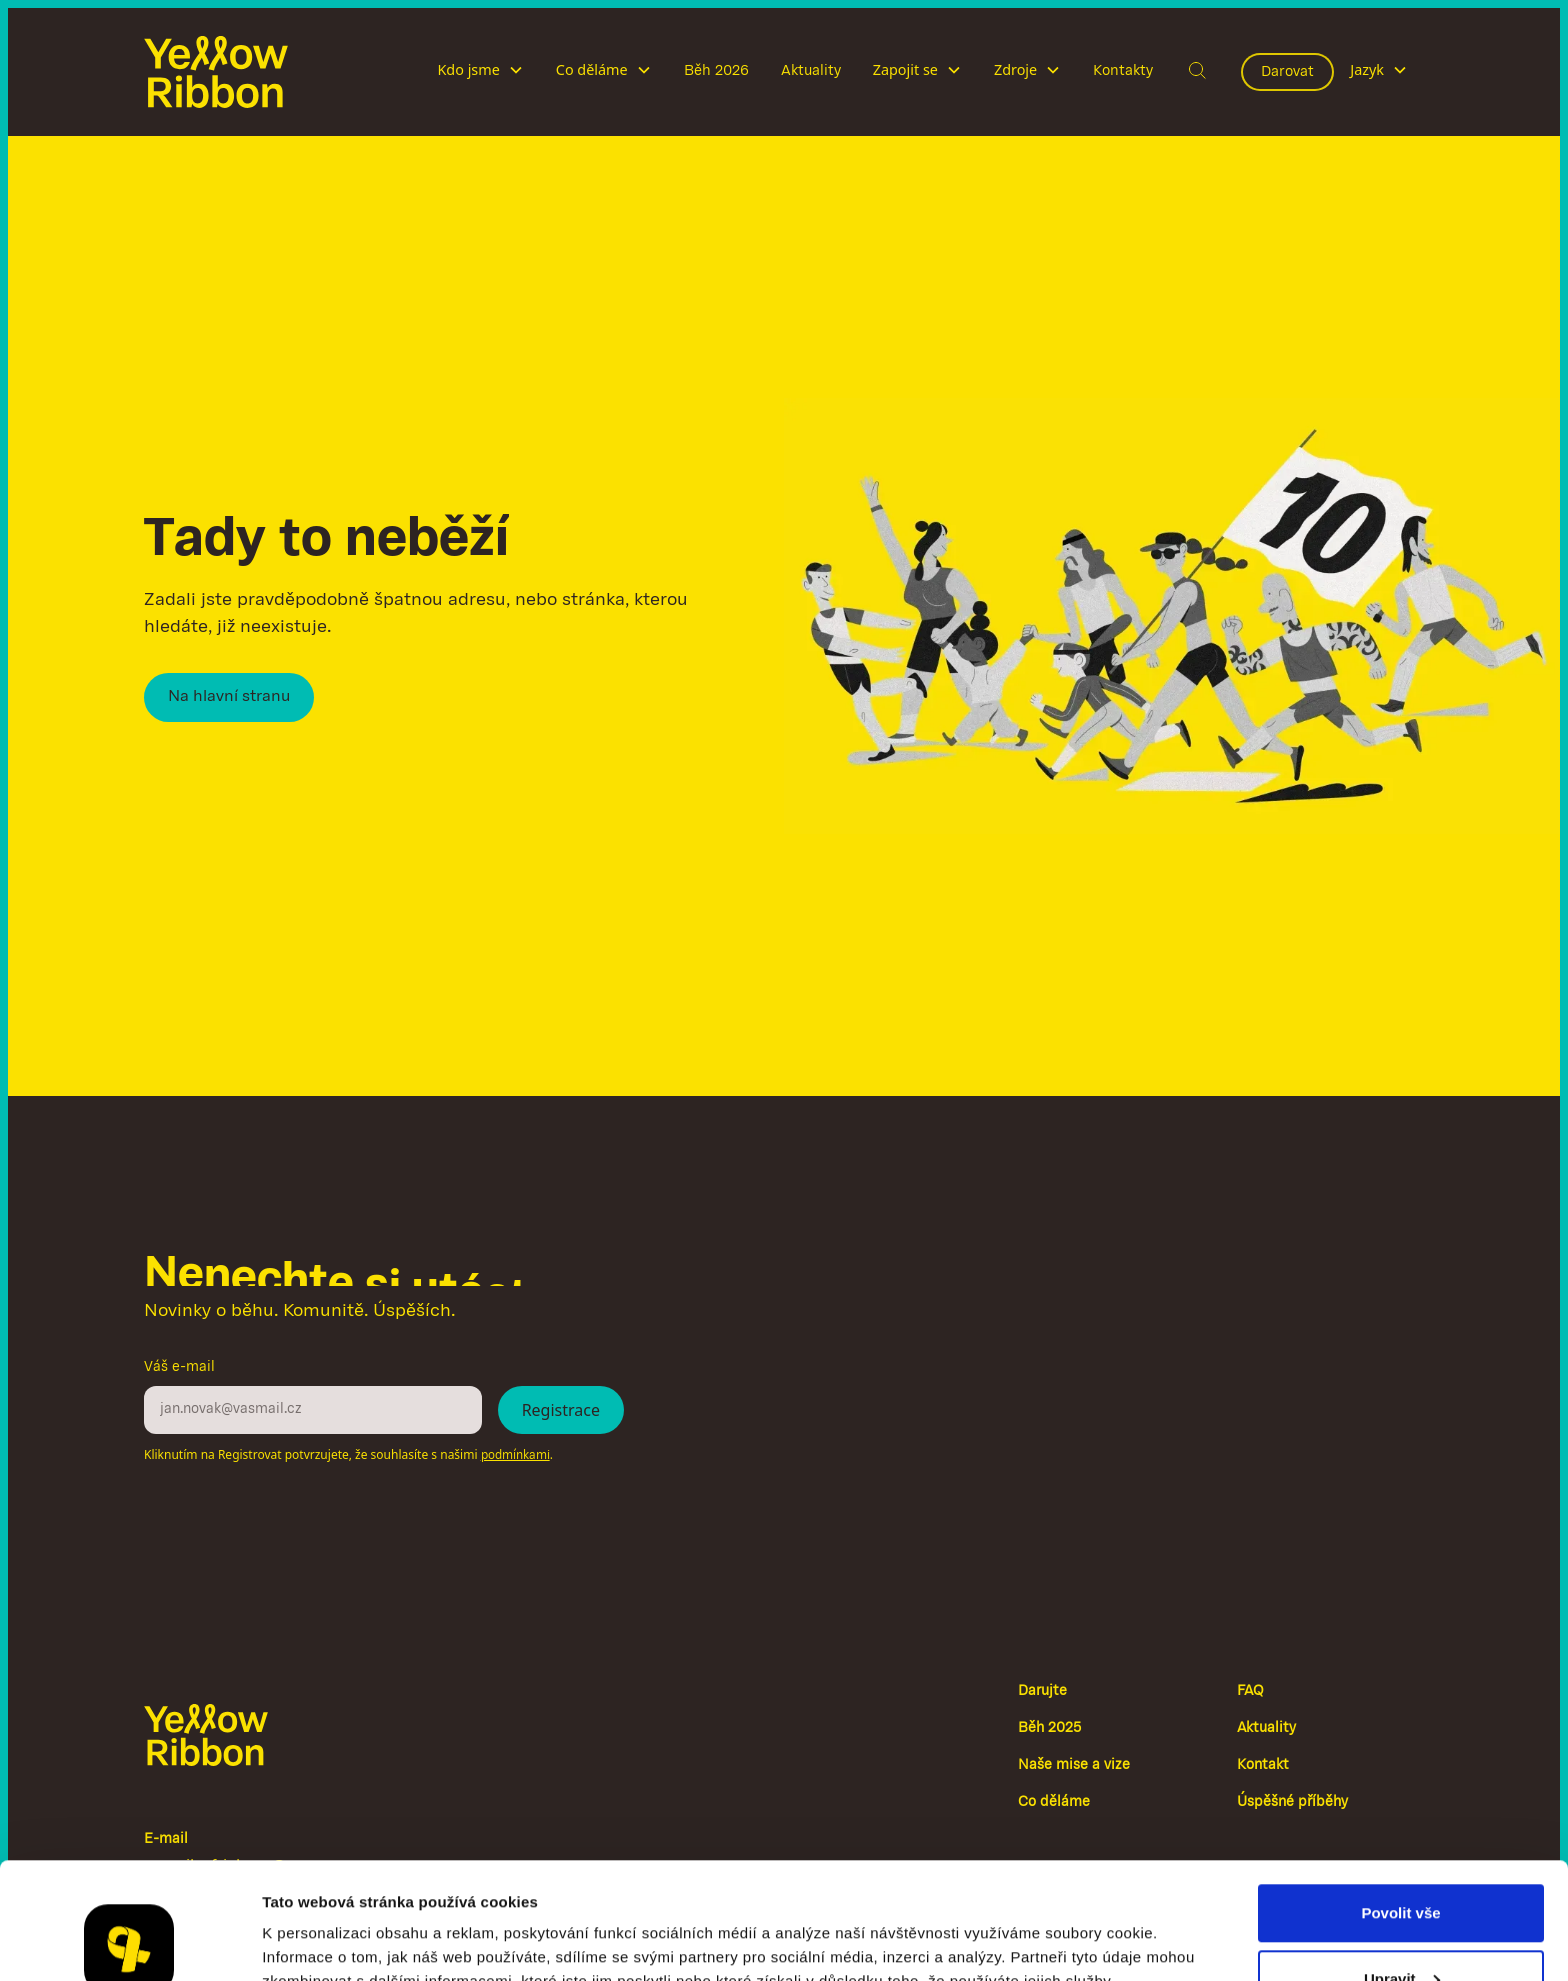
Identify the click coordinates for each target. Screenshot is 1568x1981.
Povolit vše (1400, 1796)
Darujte (1042, 1691)
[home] (216, 72)
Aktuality (811, 71)
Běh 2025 (1049, 1728)
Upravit (1402, 1862)
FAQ (1250, 1691)
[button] (480, 72)
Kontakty (1123, 71)
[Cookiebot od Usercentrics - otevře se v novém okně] (129, 1942)
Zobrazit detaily (318, 1919)
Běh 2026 (716, 71)
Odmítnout (1401, 1927)
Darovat (1287, 72)
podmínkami (515, 1455)
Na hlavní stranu (229, 697)
